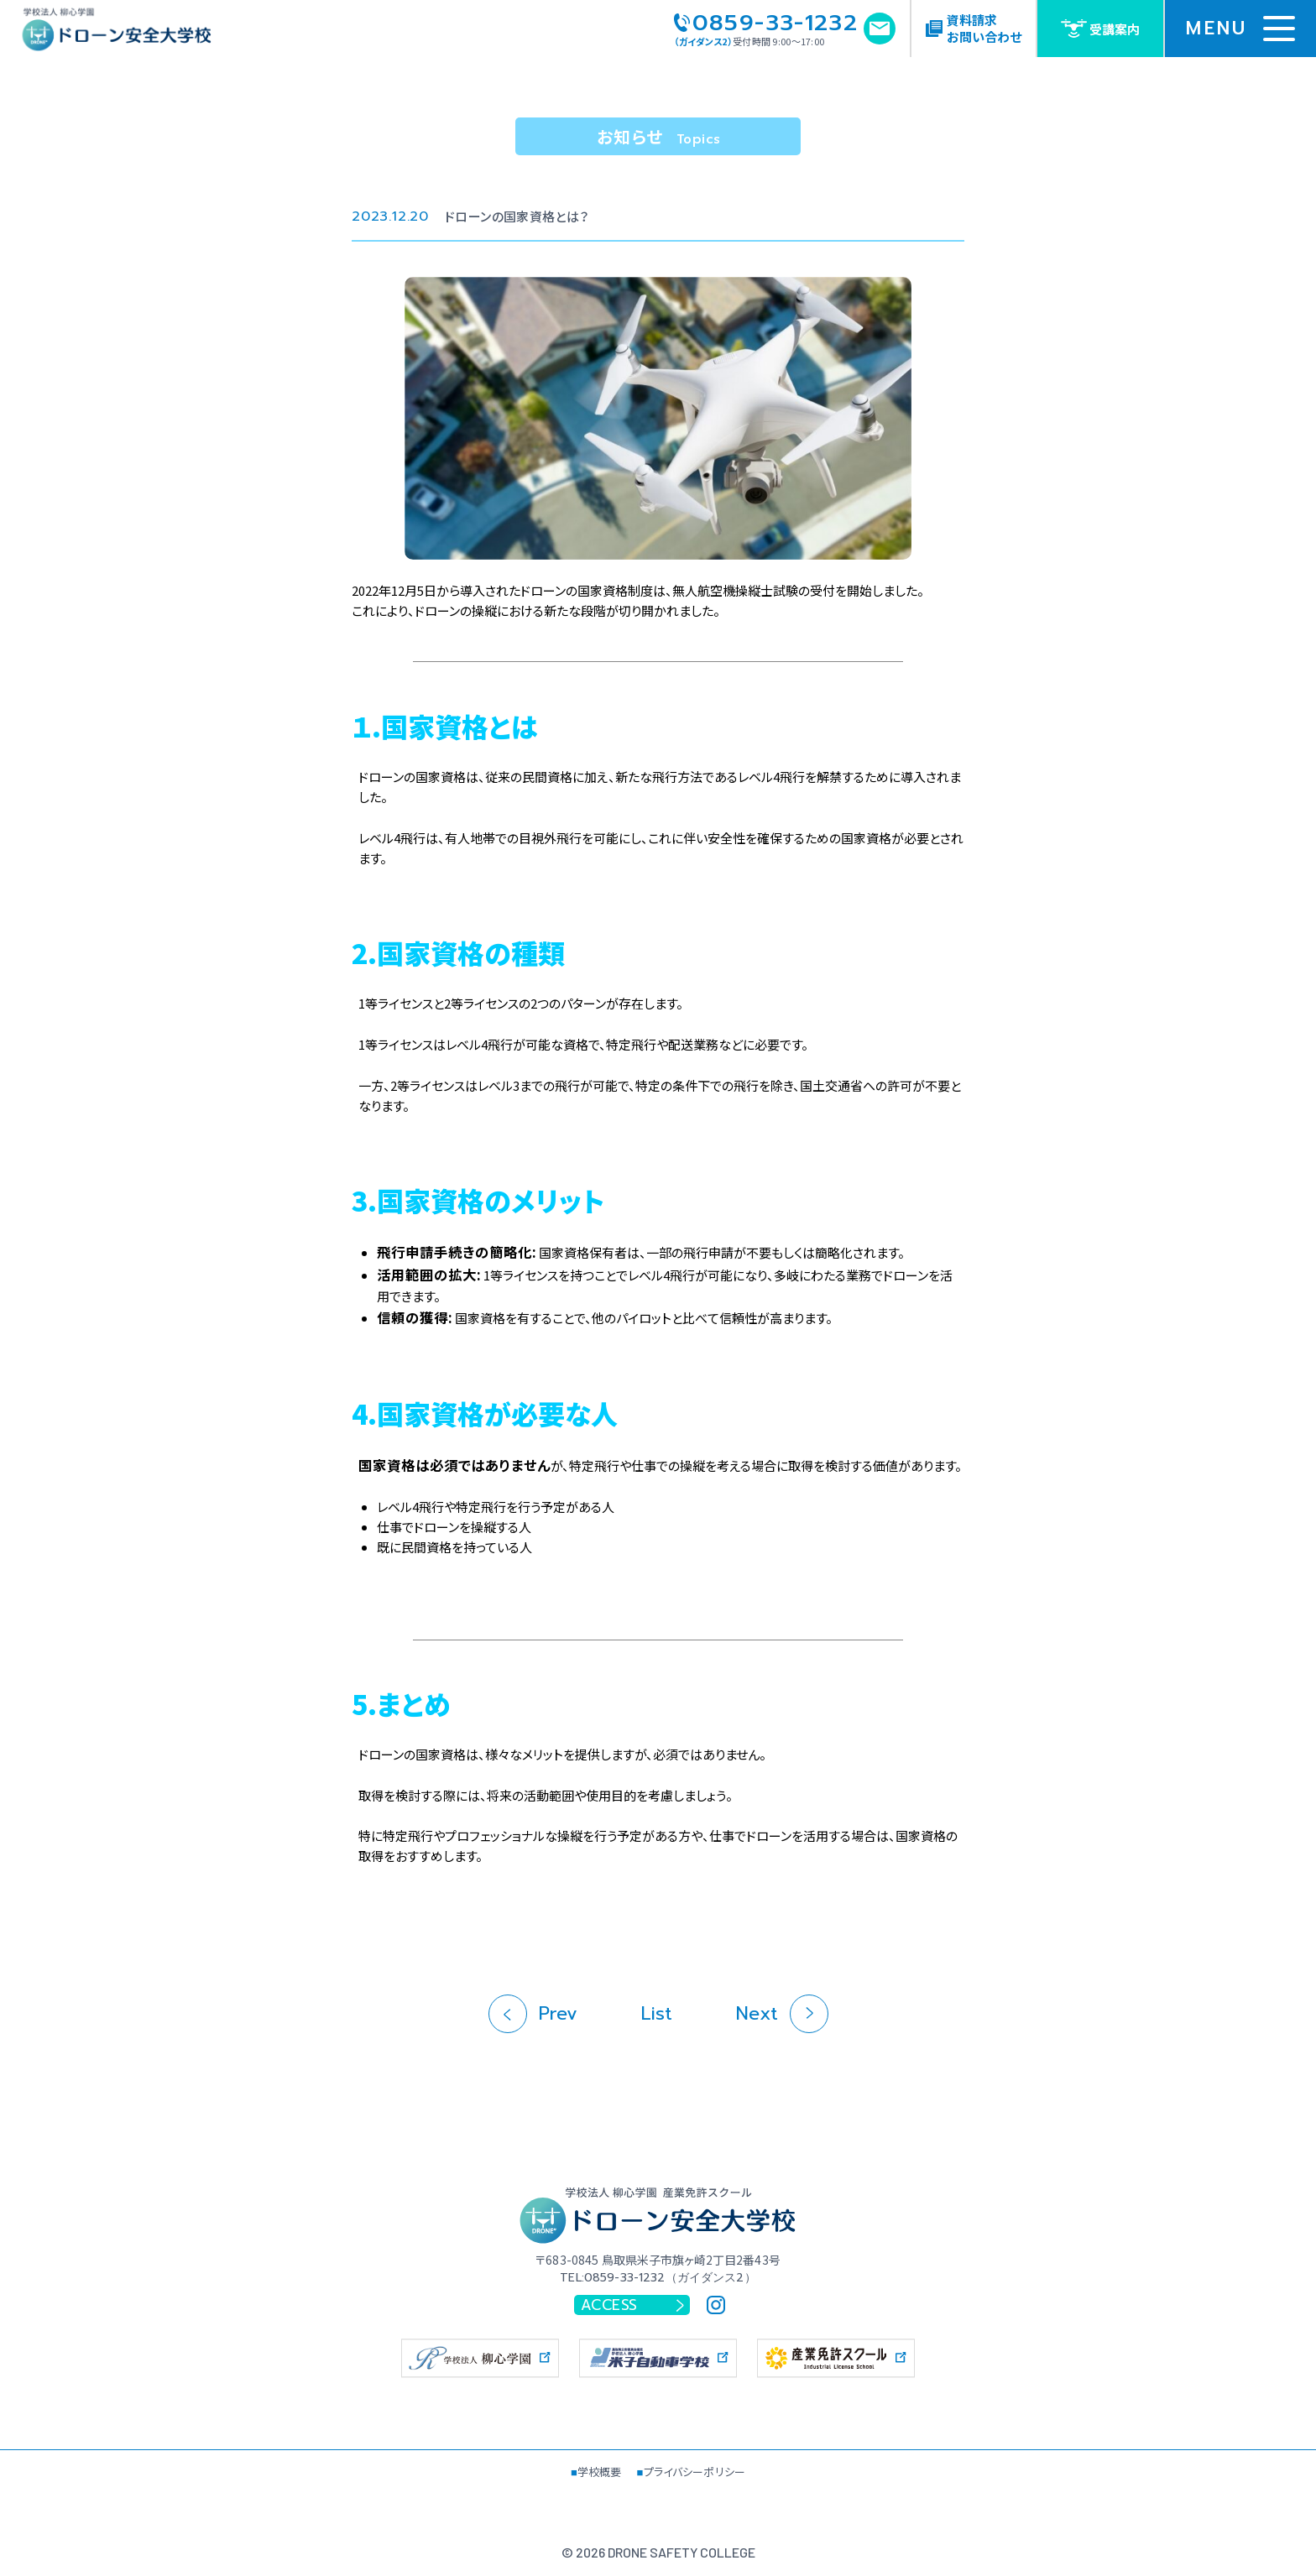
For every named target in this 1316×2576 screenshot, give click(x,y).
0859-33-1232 (766, 23)
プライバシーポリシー (694, 2472)
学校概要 (599, 2472)
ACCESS (633, 2305)
